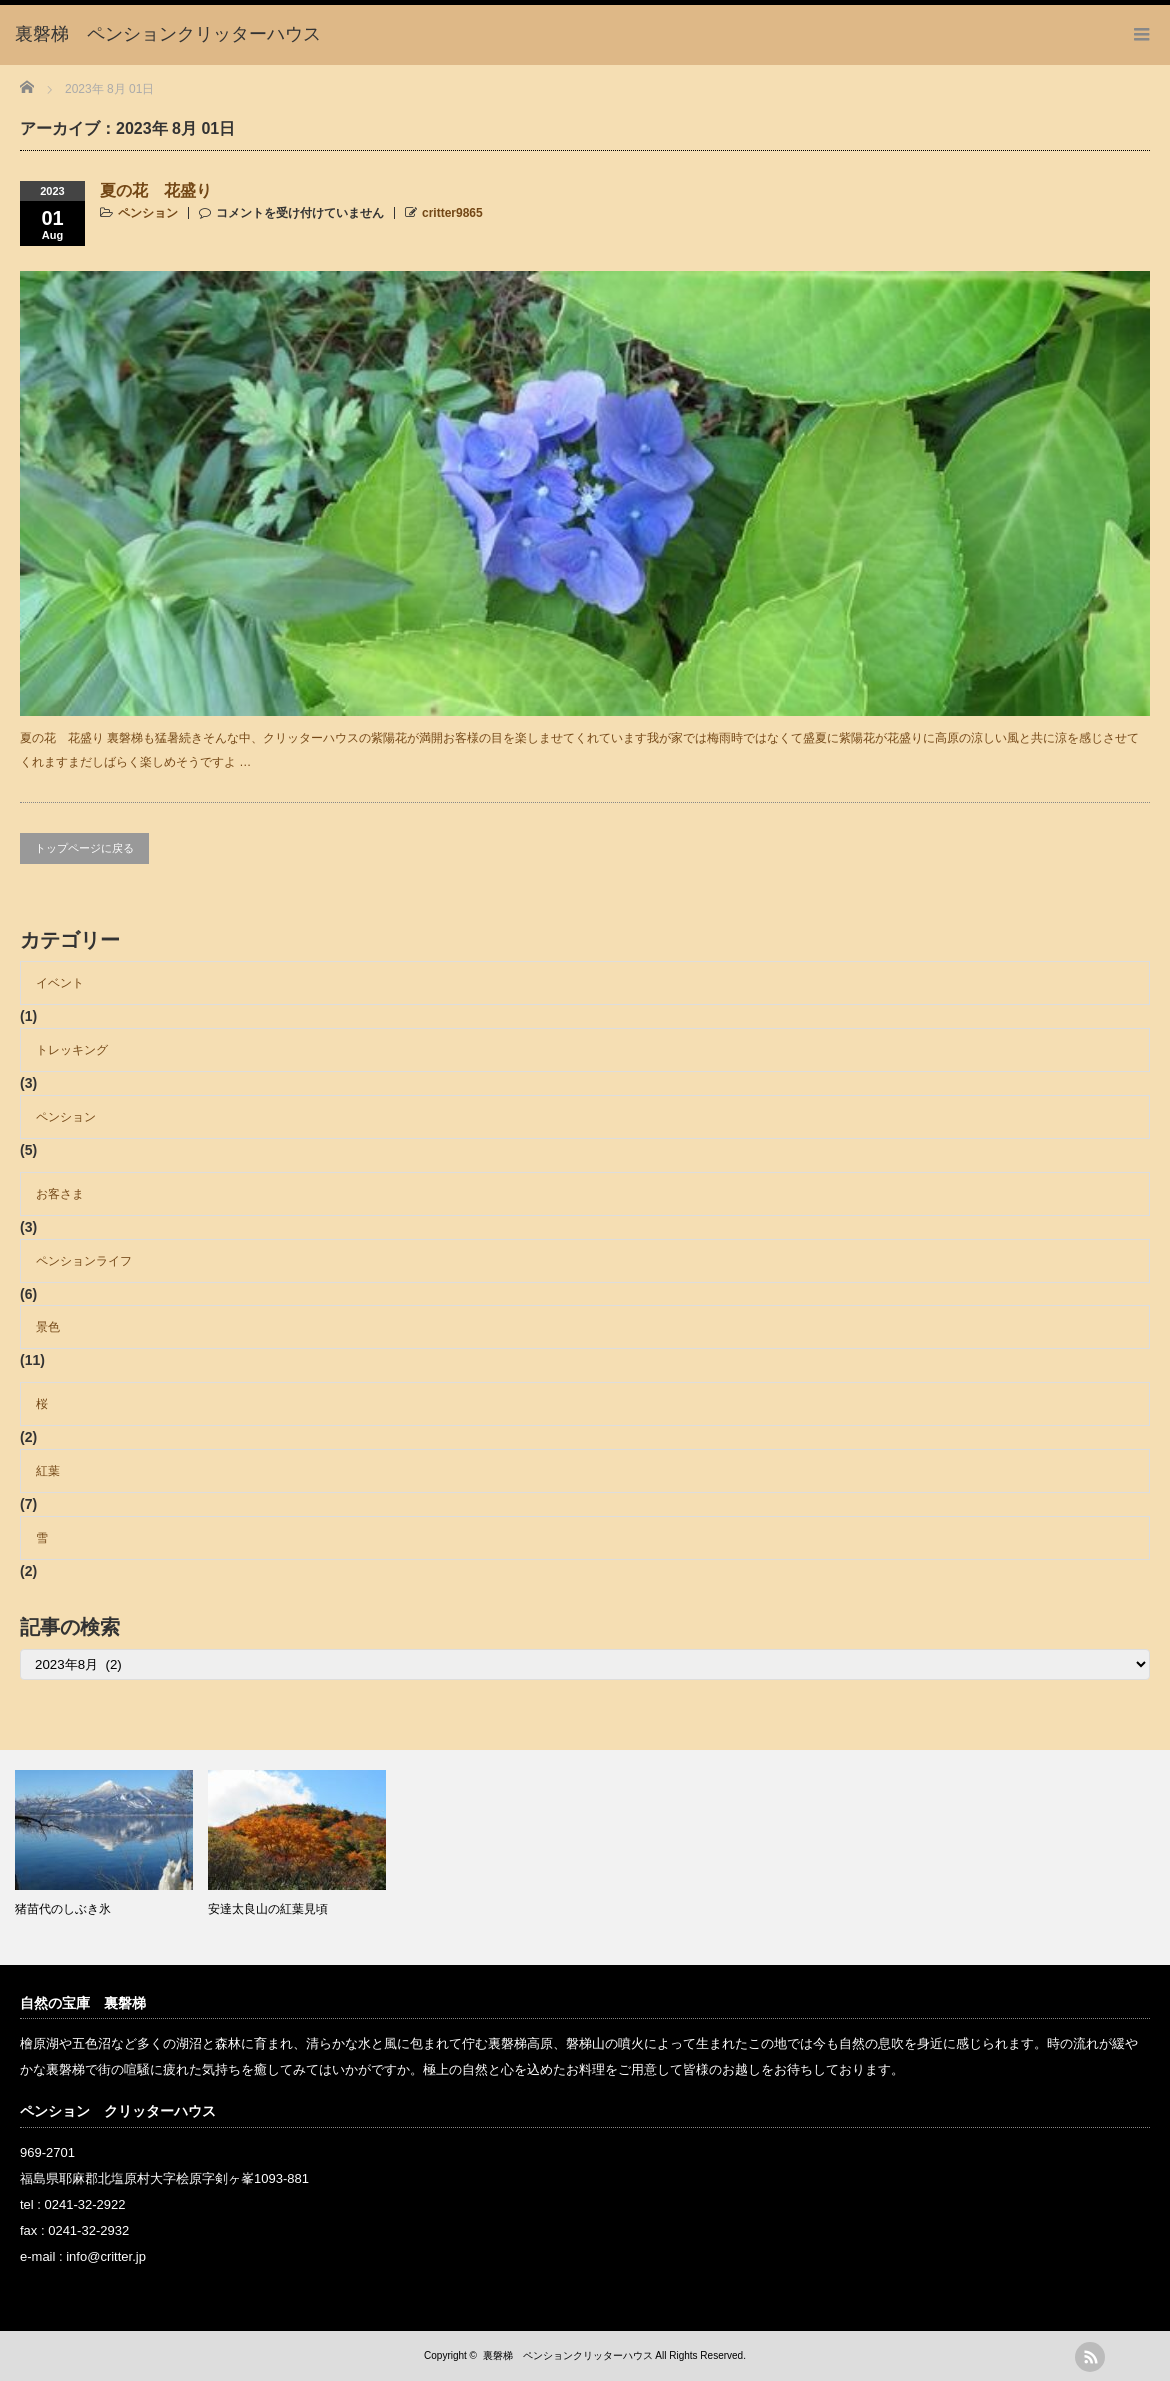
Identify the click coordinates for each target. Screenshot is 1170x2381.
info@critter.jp (106, 2256)
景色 (48, 1327)
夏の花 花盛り (156, 190)
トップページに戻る (84, 848)
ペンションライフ (84, 1261)
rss (1090, 2357)
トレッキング (72, 1050)
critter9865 (452, 213)
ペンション (148, 213)
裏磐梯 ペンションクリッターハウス (568, 2355)
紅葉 (48, 1471)
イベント (60, 983)
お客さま (60, 1194)
